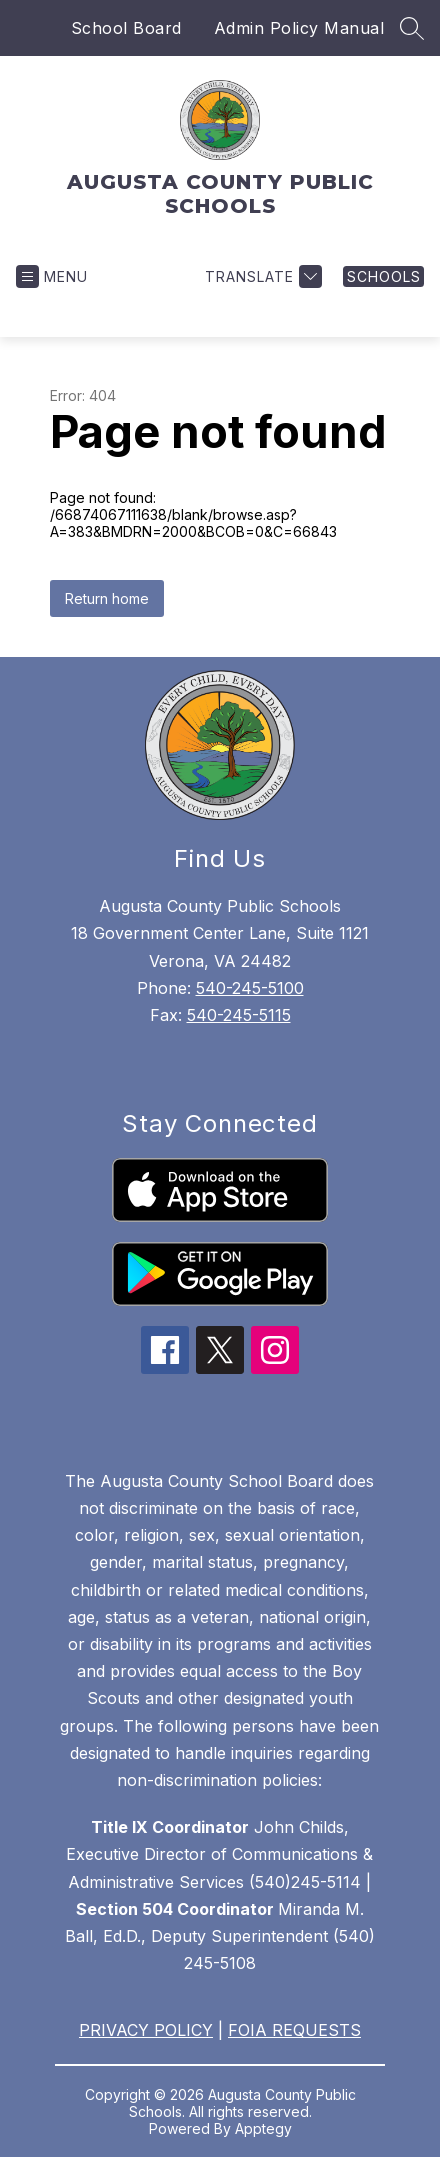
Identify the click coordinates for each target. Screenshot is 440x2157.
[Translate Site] (261, 276)
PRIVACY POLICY (146, 2030)
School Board (126, 28)
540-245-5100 (250, 988)
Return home (107, 598)
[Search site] (412, 28)
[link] (383, 276)
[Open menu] (52, 276)
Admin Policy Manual (299, 28)
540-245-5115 (239, 1015)
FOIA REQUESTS (294, 2030)
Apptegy (263, 2128)
